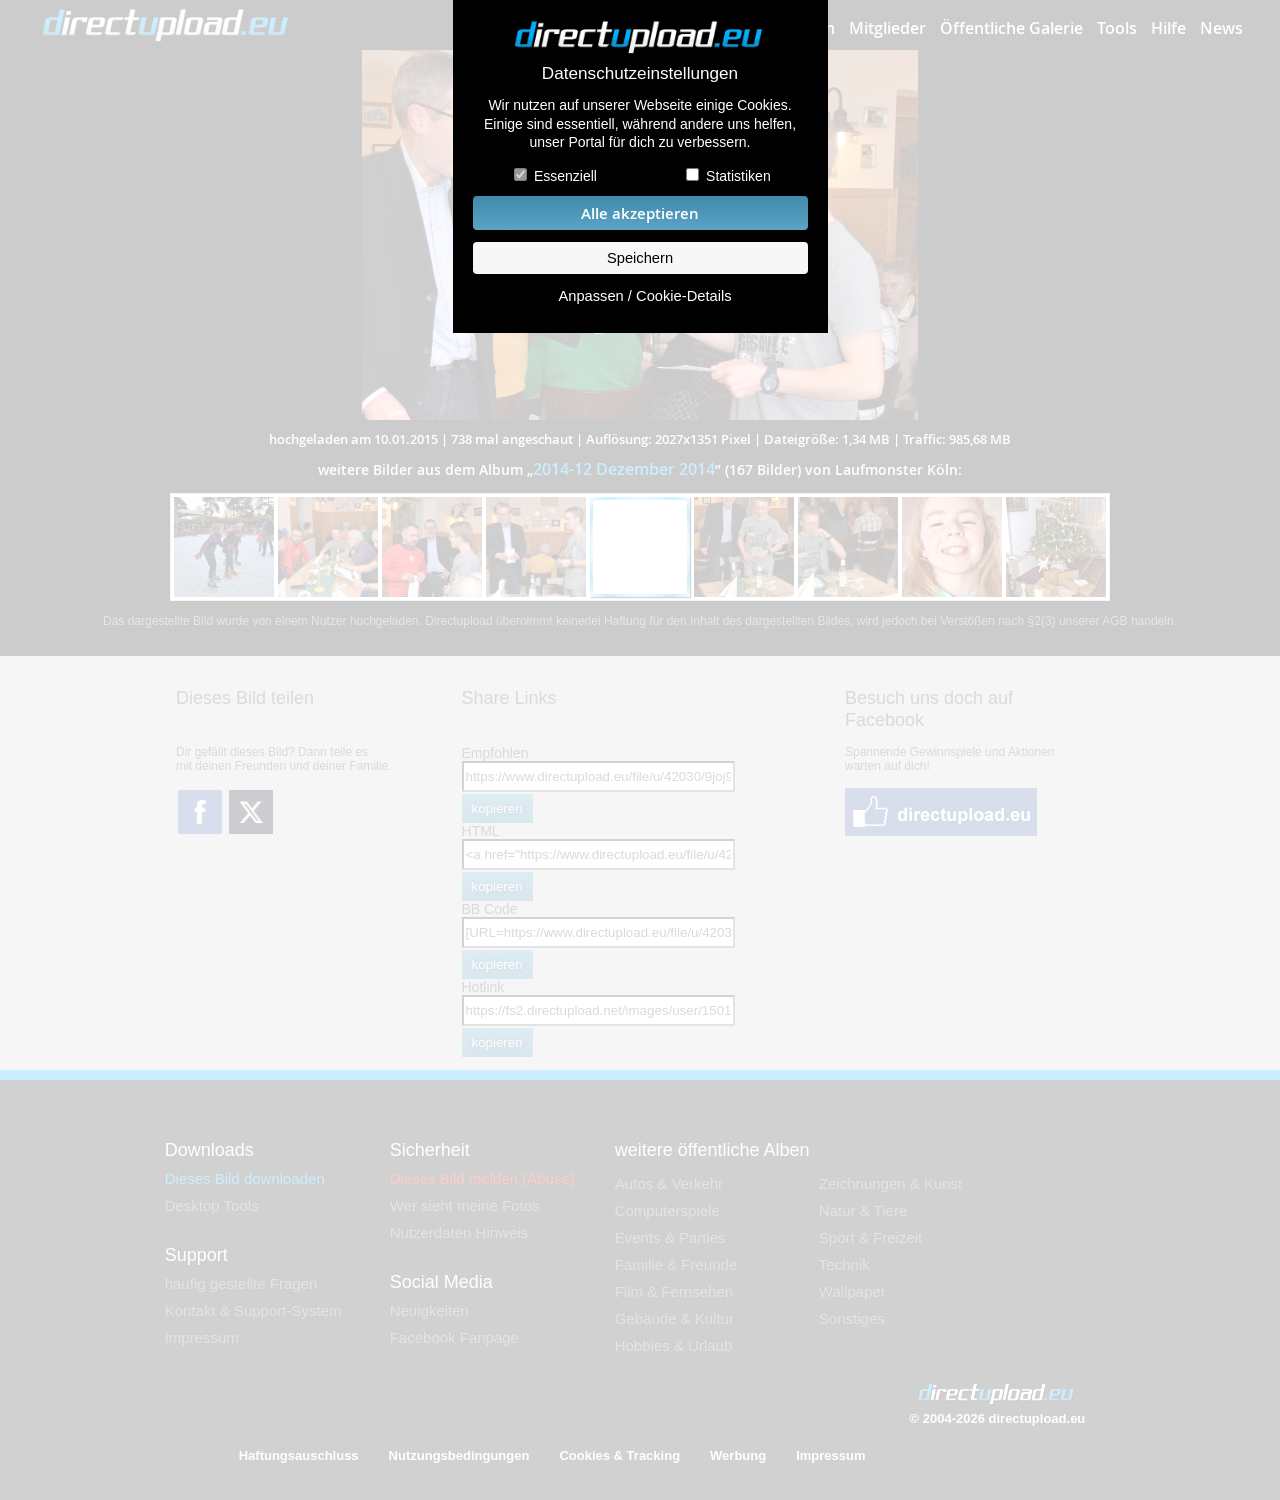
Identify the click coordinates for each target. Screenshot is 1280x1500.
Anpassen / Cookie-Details (644, 296)
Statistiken (738, 176)
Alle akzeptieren (640, 213)
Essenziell (565, 176)
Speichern (640, 258)
